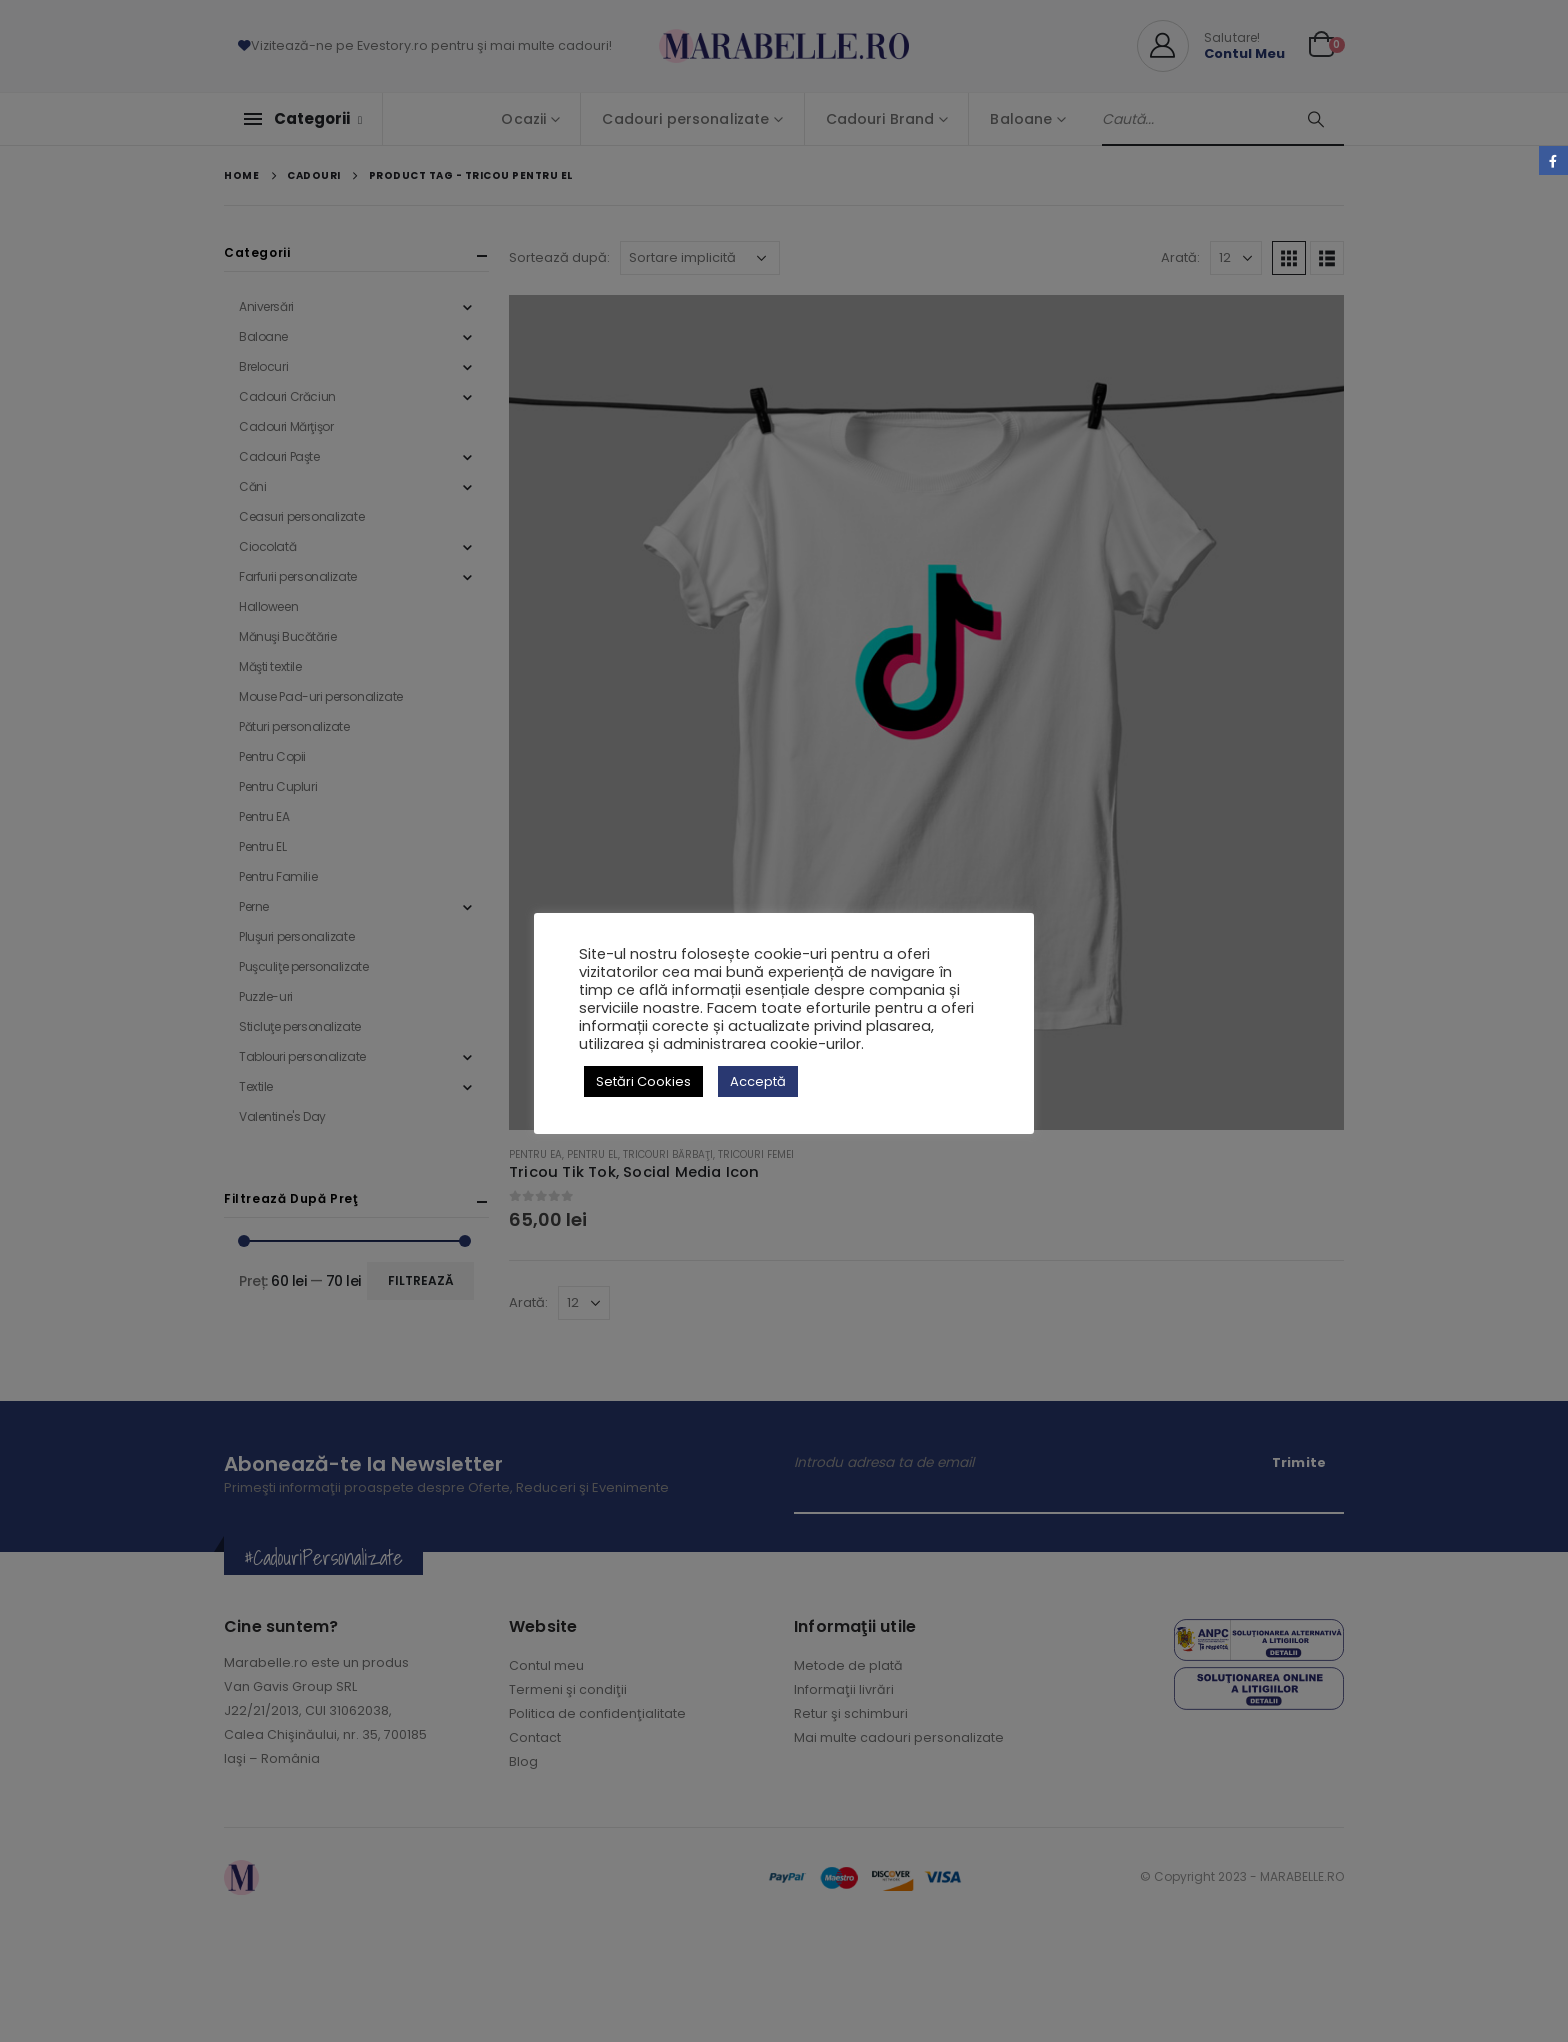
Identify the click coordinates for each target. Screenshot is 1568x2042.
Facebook (1553, 160)
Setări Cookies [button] (643, 1081)
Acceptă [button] (758, 1081)
